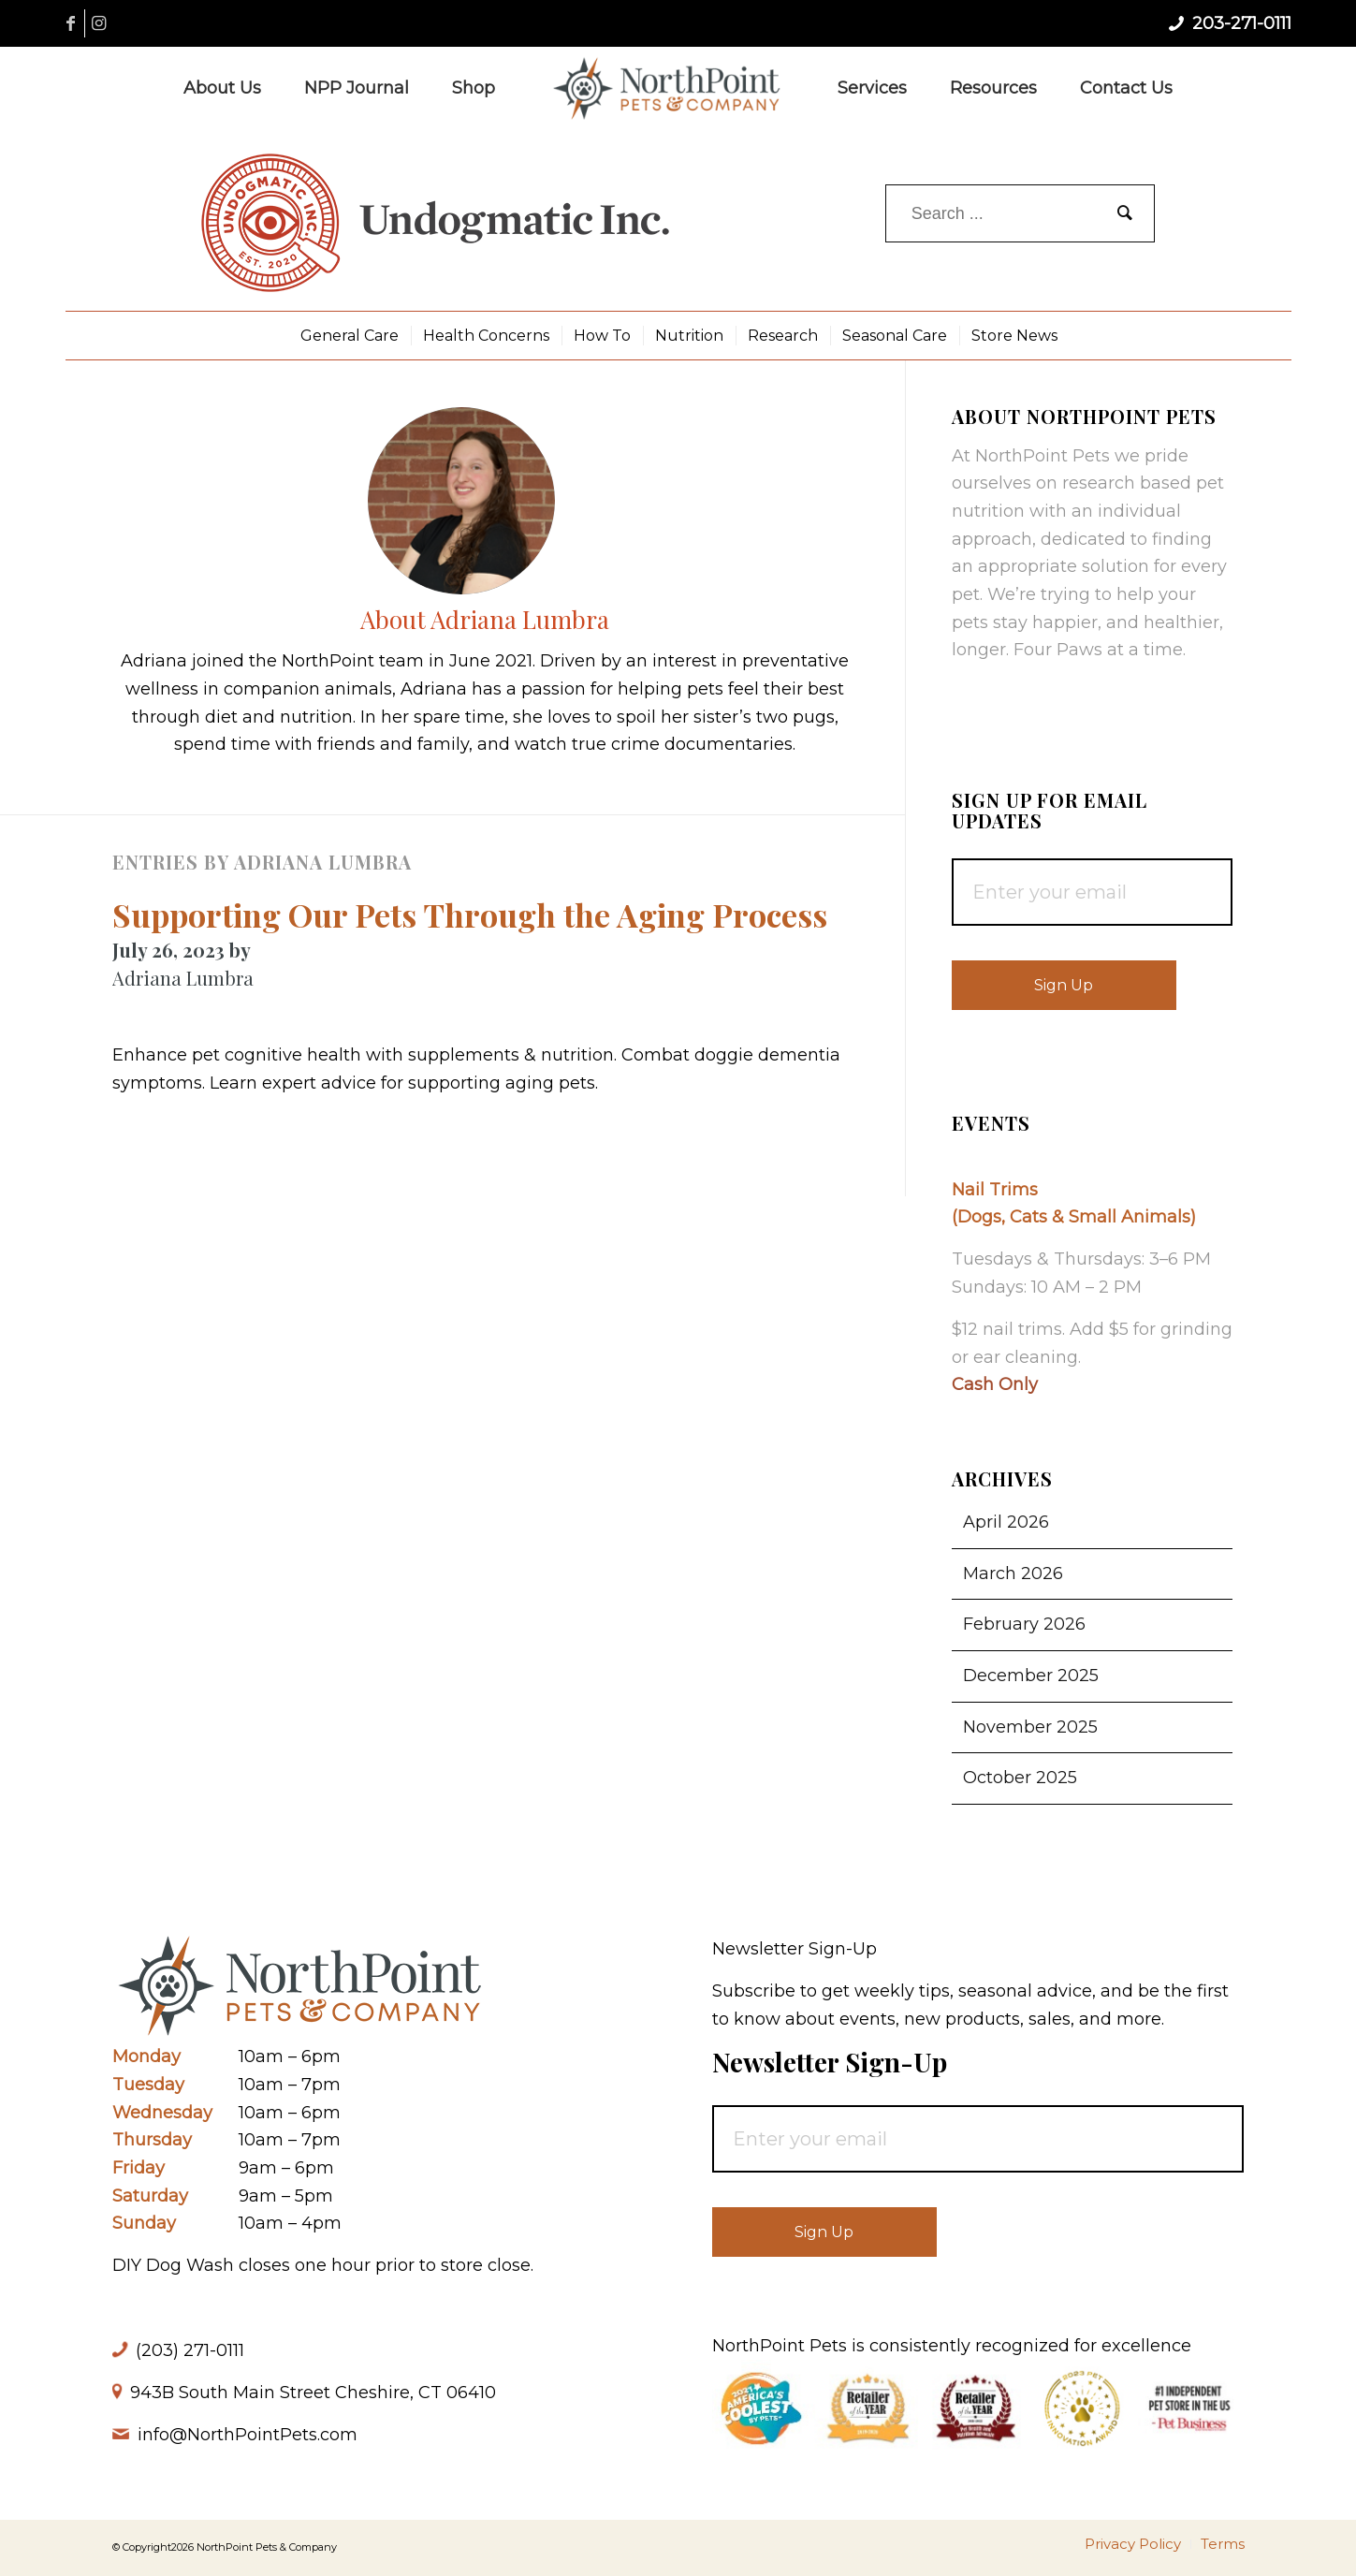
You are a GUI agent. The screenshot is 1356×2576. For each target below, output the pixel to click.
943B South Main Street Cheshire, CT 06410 (313, 2392)
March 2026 (1013, 1573)
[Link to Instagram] (99, 23)
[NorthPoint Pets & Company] (666, 88)
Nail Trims (995, 1189)
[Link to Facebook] (70, 23)
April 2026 (1006, 1522)
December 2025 (1031, 1675)
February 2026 (1024, 1624)
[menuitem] (222, 88)
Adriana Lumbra (183, 977)
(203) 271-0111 (190, 2350)
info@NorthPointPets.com (247, 2434)
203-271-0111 (1241, 23)
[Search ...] (1020, 213)
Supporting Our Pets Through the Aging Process (469, 914)
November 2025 (1030, 1727)
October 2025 (1020, 1777)
